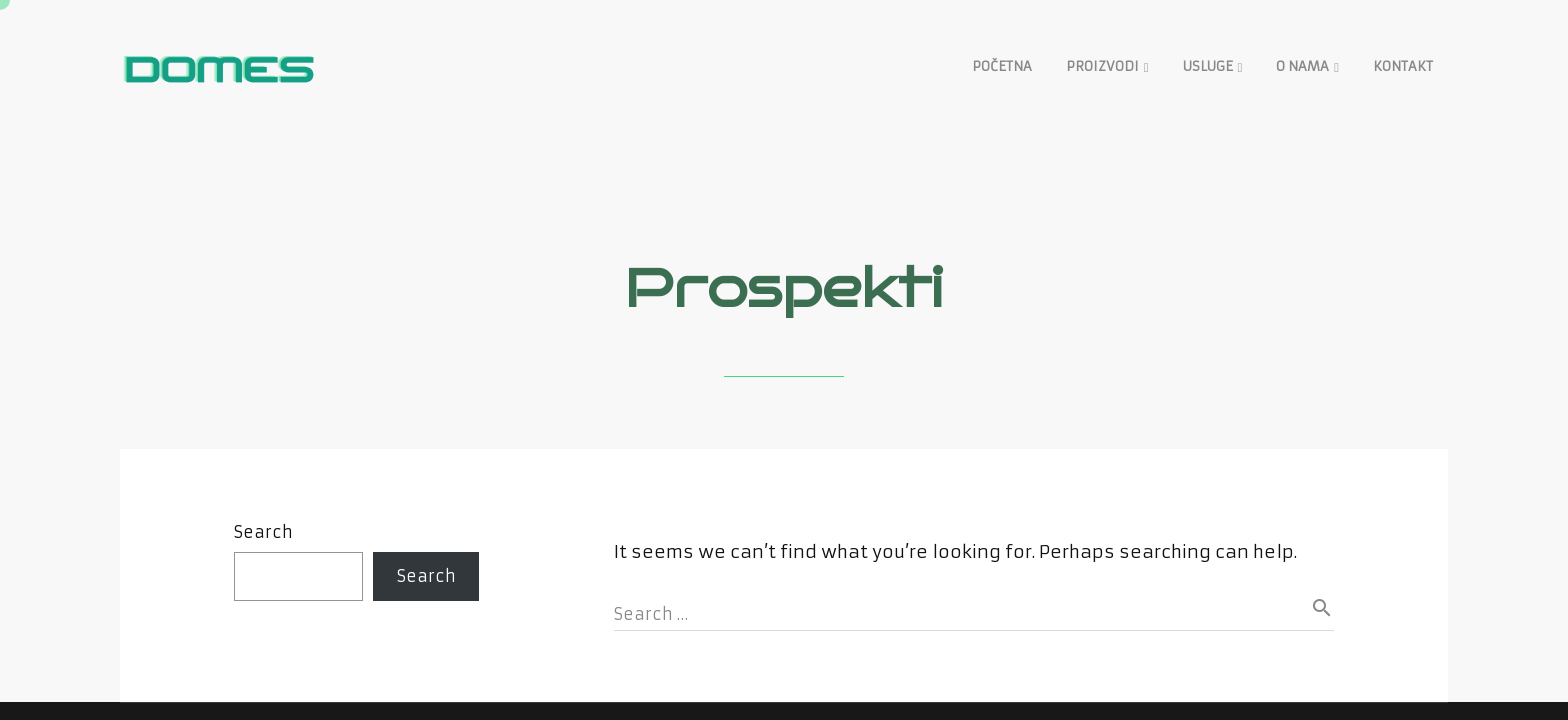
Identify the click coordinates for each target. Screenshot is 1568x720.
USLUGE (1208, 66)
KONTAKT (1403, 66)
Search (263, 532)
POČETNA (1002, 66)
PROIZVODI (1102, 66)
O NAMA (1302, 66)
